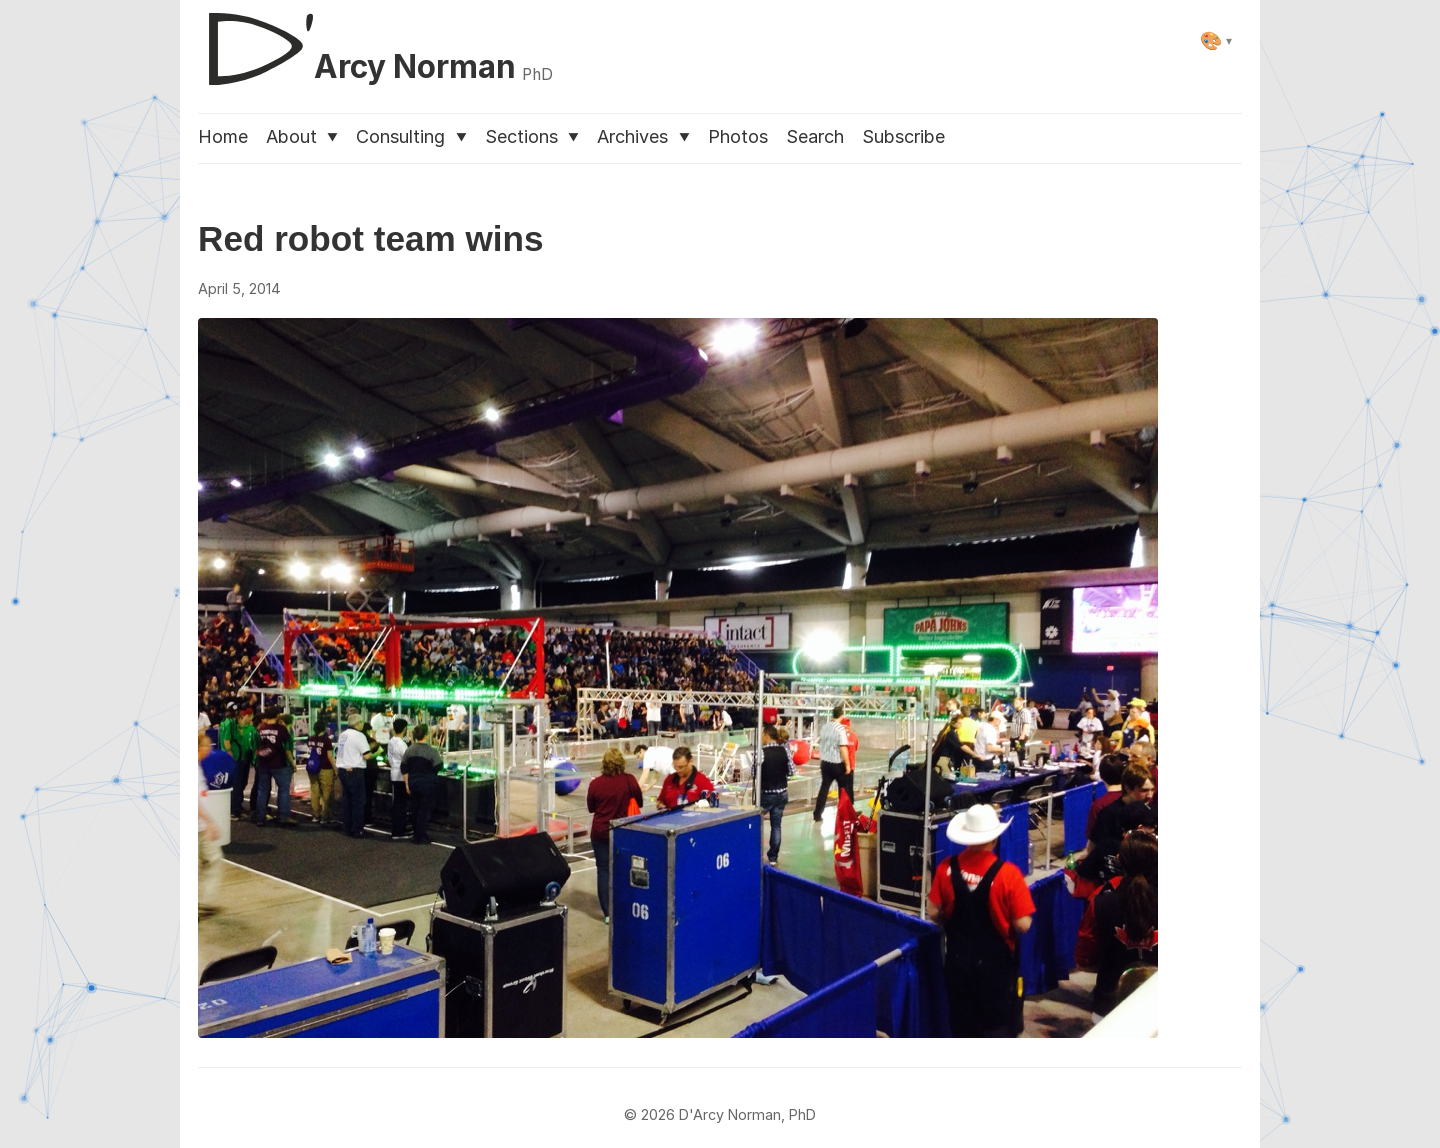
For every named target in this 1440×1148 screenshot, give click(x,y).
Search (815, 136)
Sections (532, 136)
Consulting (411, 136)
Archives (643, 136)
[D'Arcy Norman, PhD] (375, 41)
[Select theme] (1216, 40)
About (302, 136)
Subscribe (903, 136)
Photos (738, 136)
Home (223, 136)
